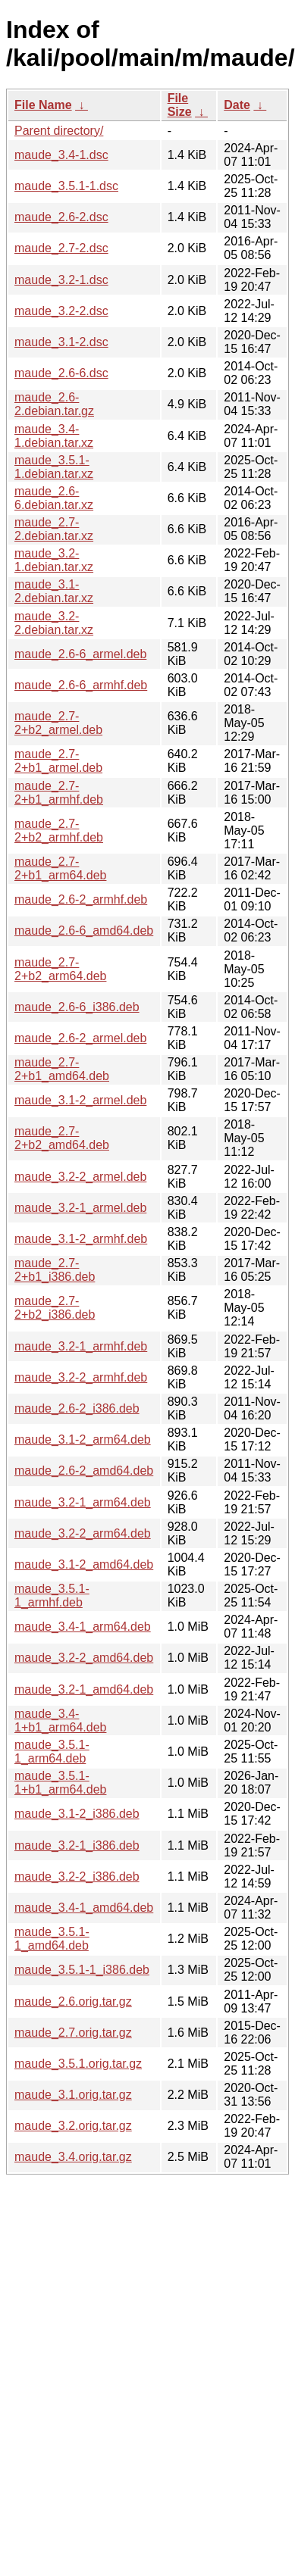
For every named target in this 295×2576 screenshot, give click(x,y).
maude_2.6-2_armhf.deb (80, 899)
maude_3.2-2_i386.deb (77, 1876)
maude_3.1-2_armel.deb (80, 1100)
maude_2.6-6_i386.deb (77, 1007)
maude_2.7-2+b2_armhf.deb (58, 830)
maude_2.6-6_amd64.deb (83, 930)
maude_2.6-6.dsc (61, 373)
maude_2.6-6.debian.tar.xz (53, 498)
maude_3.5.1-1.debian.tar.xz (53, 467)
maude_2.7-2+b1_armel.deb (58, 761)
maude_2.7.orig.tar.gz (73, 2032)
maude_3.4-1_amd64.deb (83, 1907)
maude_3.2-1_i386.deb (77, 1845)
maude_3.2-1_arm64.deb (82, 1502)
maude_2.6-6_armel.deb (80, 654)
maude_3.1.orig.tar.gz (73, 2094)
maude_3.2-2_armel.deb (80, 1176)
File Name (43, 104)
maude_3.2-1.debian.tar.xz (53, 560)
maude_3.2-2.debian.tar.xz (53, 623)
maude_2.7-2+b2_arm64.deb (60, 969)
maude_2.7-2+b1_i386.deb (54, 1270)
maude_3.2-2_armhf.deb (80, 1377)
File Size (180, 105)
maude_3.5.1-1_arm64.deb (51, 1751)
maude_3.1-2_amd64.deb (83, 1564)
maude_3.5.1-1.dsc (66, 186)
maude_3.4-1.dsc (61, 154)
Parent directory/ (58, 130)
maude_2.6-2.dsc (61, 217)
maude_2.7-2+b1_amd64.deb (61, 1069)
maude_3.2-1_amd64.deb (83, 1689)
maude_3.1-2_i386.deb (77, 1813)
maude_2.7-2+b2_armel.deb (58, 723)
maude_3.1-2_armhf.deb (80, 1238)
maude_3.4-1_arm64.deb (82, 1626)
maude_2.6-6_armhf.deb (80, 685)
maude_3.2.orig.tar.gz (73, 2125)
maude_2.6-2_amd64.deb (83, 1470)
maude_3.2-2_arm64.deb (82, 1533)
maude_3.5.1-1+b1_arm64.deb (60, 1782)
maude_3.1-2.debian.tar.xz (53, 591)
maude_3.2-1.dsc (61, 279)
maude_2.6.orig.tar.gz (73, 2001)
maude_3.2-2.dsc (61, 310)
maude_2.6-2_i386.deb (77, 1408)
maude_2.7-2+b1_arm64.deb (60, 868)
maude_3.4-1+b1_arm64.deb (60, 1720)
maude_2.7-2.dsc (61, 248)
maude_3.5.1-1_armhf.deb (51, 1595)
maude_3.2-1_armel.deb (80, 1207)
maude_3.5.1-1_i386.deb (81, 1969)
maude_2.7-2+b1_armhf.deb (58, 792)
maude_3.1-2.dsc (61, 342)
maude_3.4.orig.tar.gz (73, 2156)
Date (237, 104)
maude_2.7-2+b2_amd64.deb (61, 1138)
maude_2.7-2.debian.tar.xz (53, 529)
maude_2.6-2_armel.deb (80, 1038)
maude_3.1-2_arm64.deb (82, 1439)
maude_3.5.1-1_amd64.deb (51, 1938)
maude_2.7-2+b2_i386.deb (54, 1307)
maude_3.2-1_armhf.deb (80, 1346)
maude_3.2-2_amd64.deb (83, 1657)
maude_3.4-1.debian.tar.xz (53, 436)
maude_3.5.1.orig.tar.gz (78, 2063)
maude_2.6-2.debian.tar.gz (54, 404)
